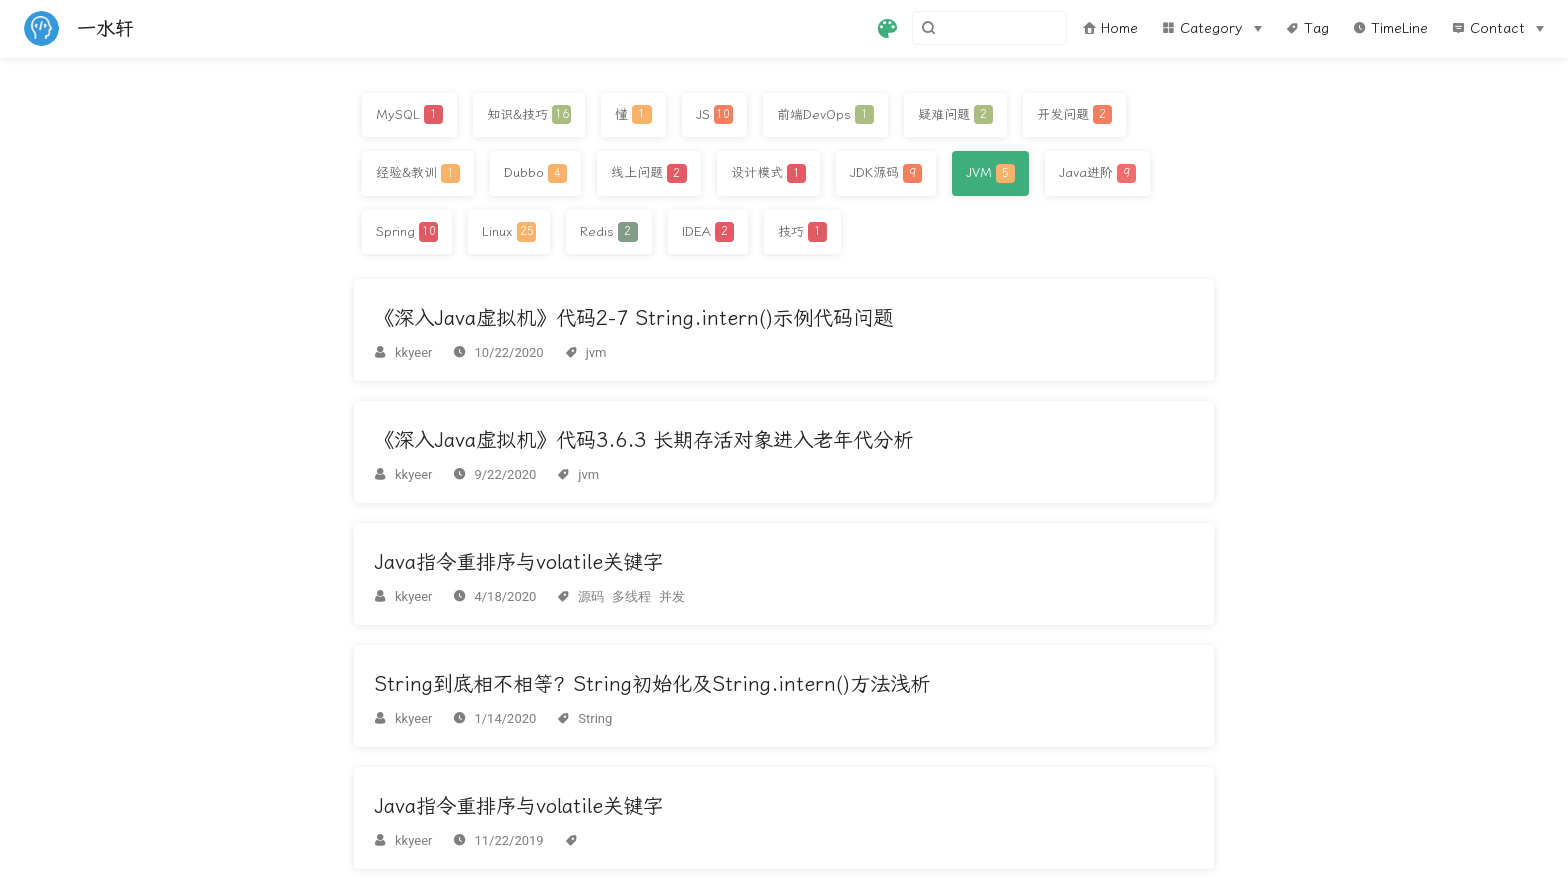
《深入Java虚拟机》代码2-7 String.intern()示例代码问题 (633, 318)
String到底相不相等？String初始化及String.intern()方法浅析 (652, 684)
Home (1110, 28)
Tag (1307, 28)
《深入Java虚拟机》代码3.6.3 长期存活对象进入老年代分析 (643, 440)
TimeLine (1390, 28)
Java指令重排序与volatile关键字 (518, 562)
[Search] (966, 28)
